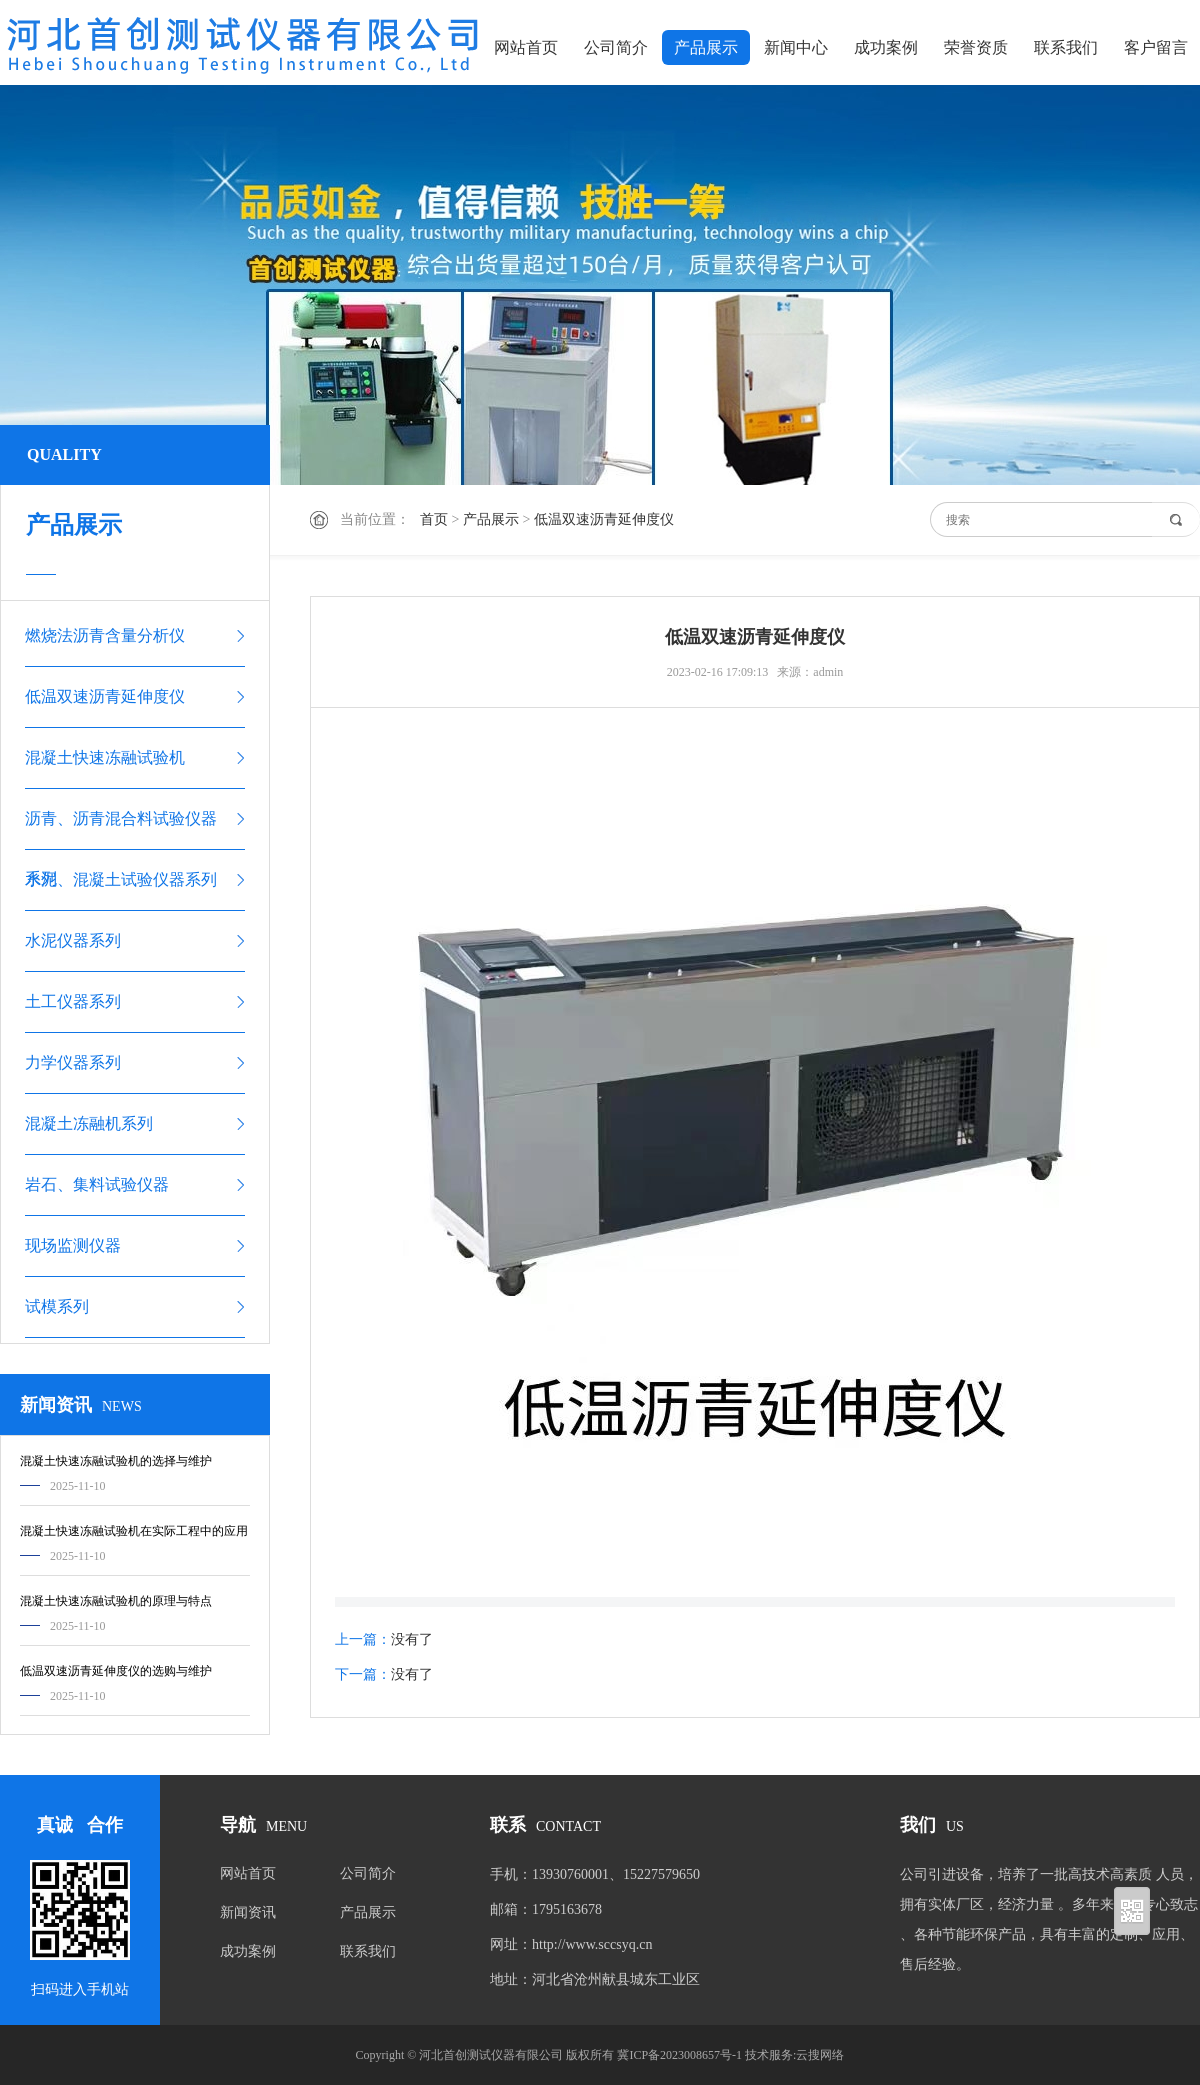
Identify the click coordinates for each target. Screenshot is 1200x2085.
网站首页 (526, 47)
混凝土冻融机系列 (89, 1123)
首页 (434, 519)
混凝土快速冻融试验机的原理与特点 (116, 1601)
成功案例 (886, 47)
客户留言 (1156, 47)
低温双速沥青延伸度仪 (604, 519)
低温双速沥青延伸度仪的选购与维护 (116, 1671)
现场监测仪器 (73, 1245)
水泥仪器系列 (73, 940)
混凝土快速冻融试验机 (105, 757)
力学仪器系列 (73, 1062)
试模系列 (57, 1306)
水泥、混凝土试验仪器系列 (121, 879)
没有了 (412, 1639)
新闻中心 (796, 47)
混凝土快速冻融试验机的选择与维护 (116, 1461)
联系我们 (1066, 47)
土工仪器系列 (73, 1001)
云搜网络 (820, 2055)
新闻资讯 (248, 1912)
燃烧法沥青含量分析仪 (105, 635)
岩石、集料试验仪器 (97, 1184)
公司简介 (616, 47)
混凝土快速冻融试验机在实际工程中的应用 (134, 1531)
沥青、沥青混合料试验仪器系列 (121, 830)
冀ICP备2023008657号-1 (679, 2055)
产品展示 (706, 47)
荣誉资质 (976, 47)
